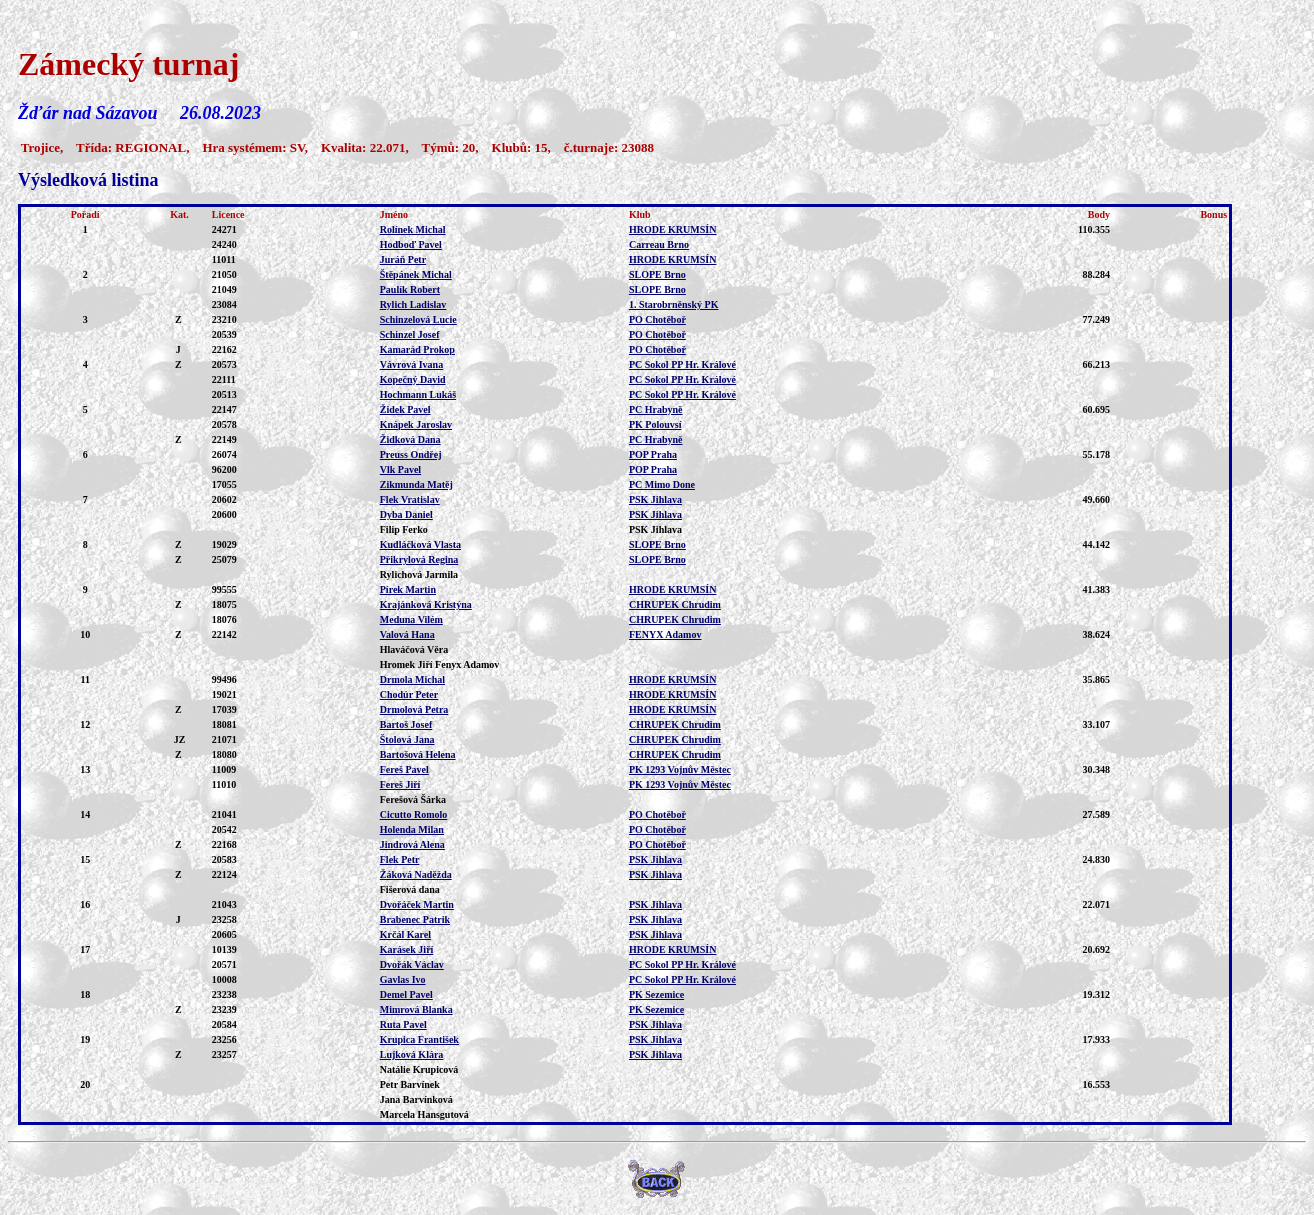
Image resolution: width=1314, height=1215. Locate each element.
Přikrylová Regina (419, 559)
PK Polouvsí (655, 424)
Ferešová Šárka (413, 799)
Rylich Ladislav (413, 304)
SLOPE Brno (657, 274)
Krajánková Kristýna (426, 604)
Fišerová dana (410, 889)
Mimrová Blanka (416, 1009)
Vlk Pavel (400, 469)
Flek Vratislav (410, 499)
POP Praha (653, 454)
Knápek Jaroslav (416, 424)
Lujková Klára (412, 1054)
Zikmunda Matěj (416, 484)
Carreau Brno (659, 244)
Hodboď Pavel (411, 244)
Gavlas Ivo (403, 979)
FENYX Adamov (665, 634)
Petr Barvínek (410, 1084)
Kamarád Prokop (417, 349)
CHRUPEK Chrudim (675, 604)
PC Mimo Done (662, 484)
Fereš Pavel (404, 769)
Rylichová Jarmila (419, 574)
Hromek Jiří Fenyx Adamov (440, 664)
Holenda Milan (412, 829)
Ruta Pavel (403, 1024)
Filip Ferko (404, 529)
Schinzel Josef (410, 334)
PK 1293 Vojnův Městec (680, 769)
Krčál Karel (405, 934)
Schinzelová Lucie (418, 319)
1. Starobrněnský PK (674, 304)
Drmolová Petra (414, 709)
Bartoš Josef (406, 724)
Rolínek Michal (413, 229)
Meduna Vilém (411, 619)
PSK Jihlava (655, 499)
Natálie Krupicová (419, 1069)
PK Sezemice (656, 994)
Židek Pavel (405, 409)
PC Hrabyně (656, 409)
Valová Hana (407, 634)
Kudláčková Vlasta (420, 544)
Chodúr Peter (409, 694)
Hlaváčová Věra (414, 649)
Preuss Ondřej (411, 454)
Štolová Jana (407, 739)
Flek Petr (400, 859)
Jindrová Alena (412, 844)
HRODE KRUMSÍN (673, 229)
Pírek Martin (408, 589)
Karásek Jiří (407, 949)
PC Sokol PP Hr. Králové (682, 364)
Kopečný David (413, 379)
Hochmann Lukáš (418, 394)
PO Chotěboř (657, 319)
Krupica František (419, 1039)
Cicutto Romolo (414, 814)
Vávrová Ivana (411, 364)
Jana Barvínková (416, 1099)
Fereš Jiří (400, 784)
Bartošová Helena (418, 754)
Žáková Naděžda (416, 874)
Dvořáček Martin (417, 904)
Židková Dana (410, 439)
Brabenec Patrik (415, 919)
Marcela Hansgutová (424, 1114)
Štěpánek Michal (416, 274)
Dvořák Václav (412, 964)
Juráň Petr (403, 259)
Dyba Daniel (406, 514)
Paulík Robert (410, 289)
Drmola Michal (412, 679)
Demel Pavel (406, 994)
